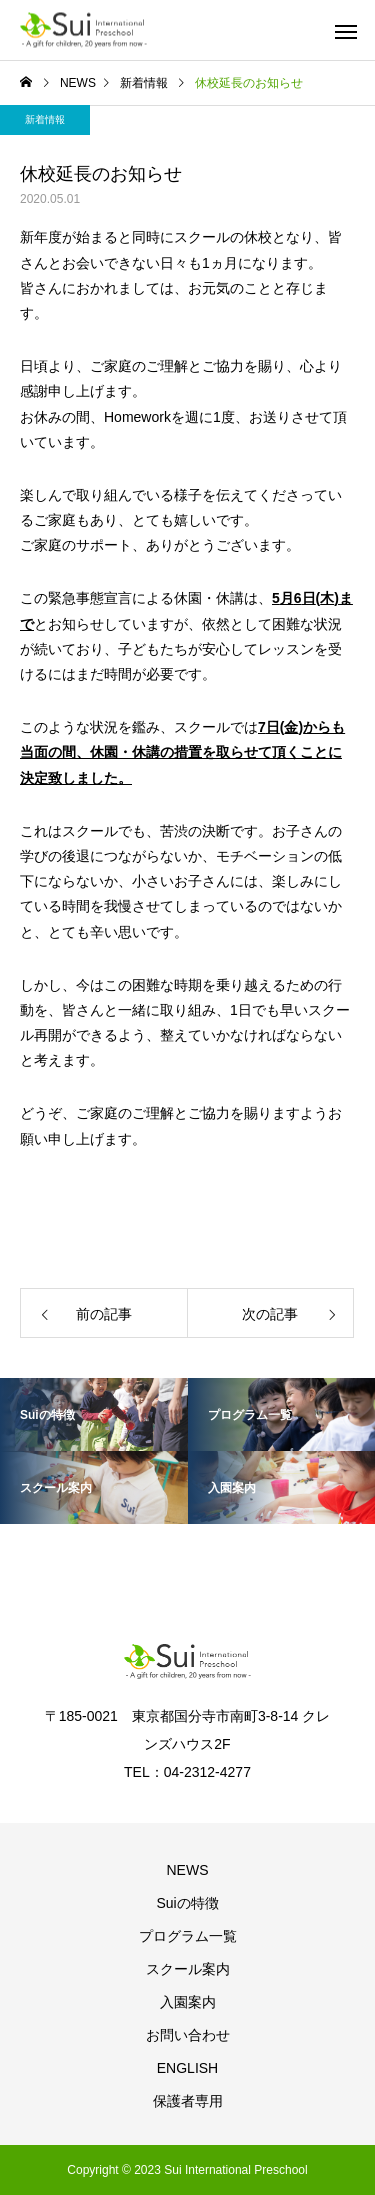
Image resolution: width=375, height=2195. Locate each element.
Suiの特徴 (187, 1903)
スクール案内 (188, 1969)
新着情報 (45, 119)
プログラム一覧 (188, 1936)
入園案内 (188, 2002)
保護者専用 (188, 2101)
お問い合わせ (188, 2035)
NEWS (188, 1870)
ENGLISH (187, 2068)
